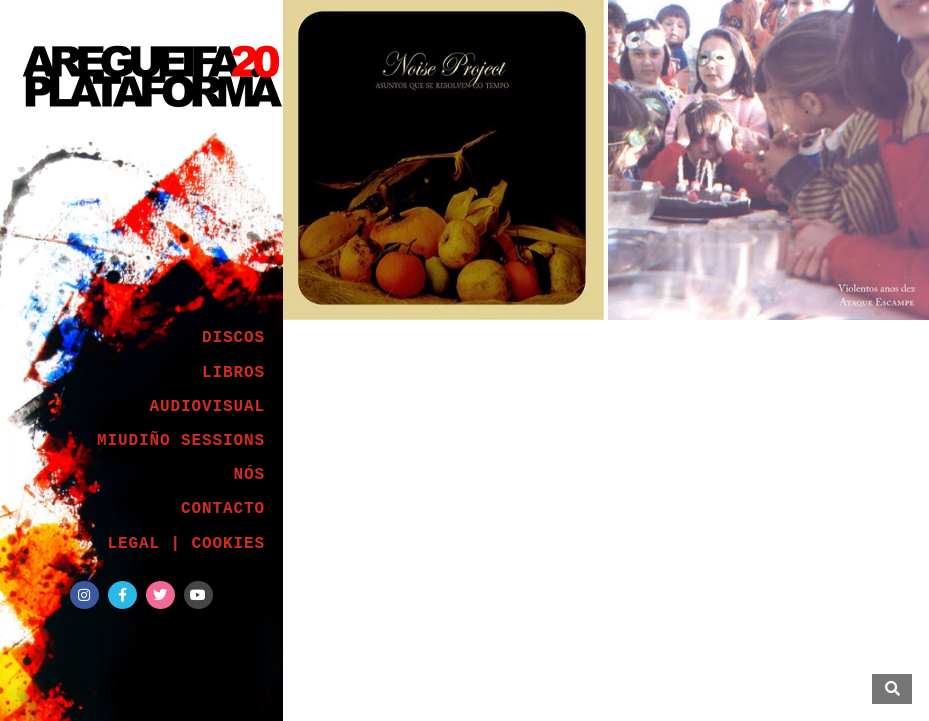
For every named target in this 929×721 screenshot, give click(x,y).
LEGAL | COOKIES (186, 544)
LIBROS (233, 373)
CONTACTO (223, 509)
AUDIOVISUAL (207, 407)
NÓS (249, 475)
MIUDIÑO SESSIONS (181, 441)
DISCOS (233, 338)
